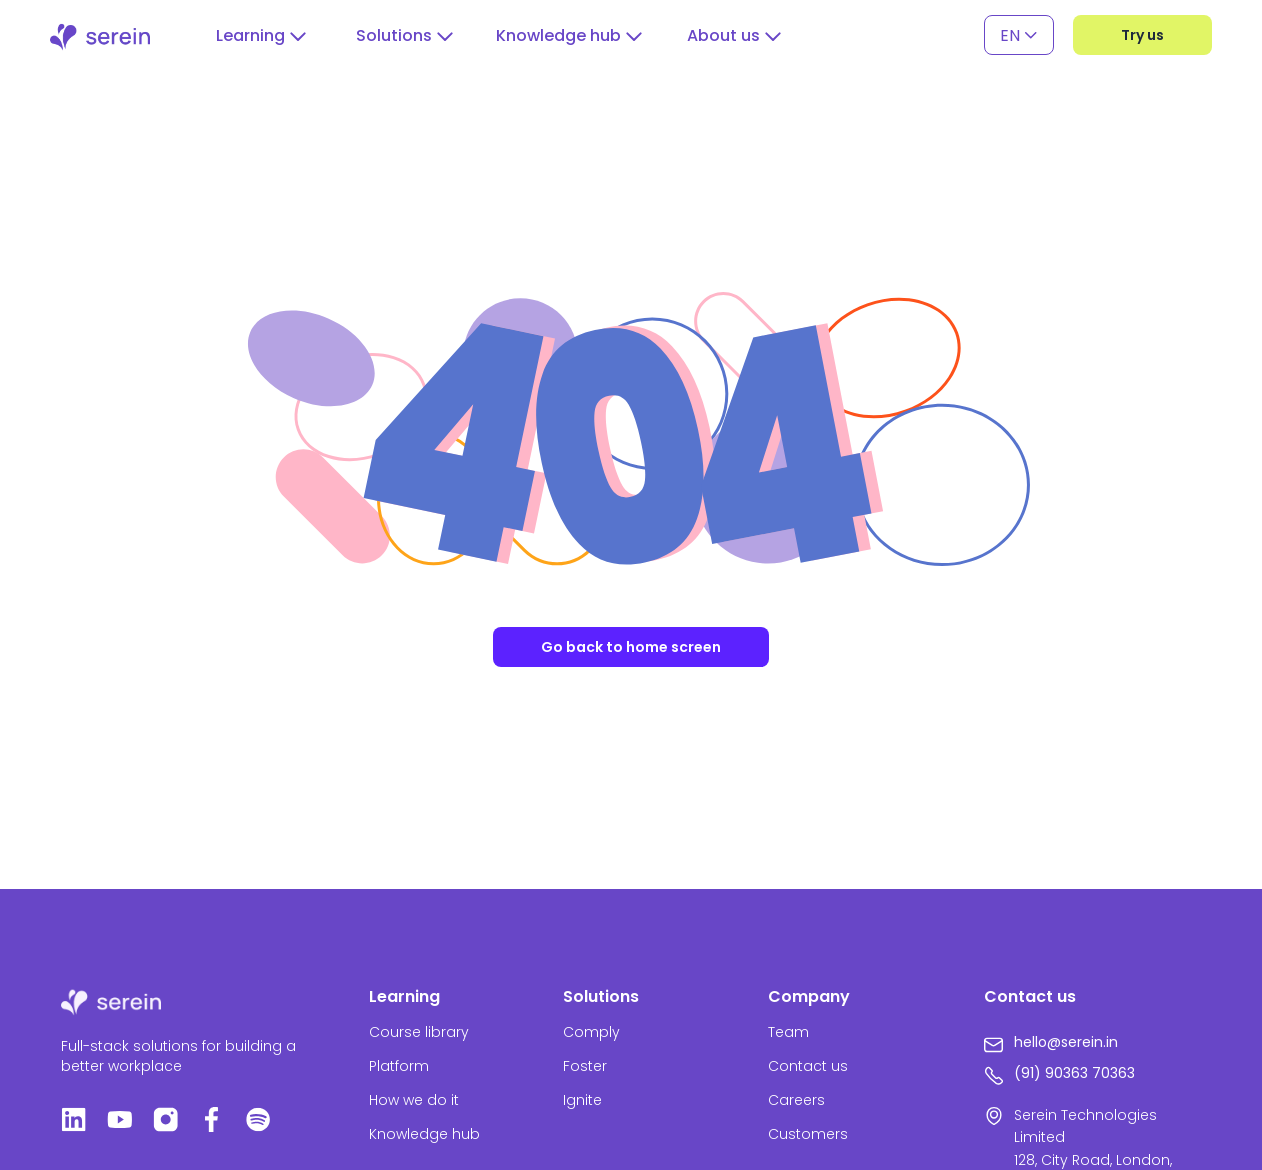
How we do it (414, 1100)
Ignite (582, 1100)
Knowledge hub (424, 1134)
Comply (591, 1032)
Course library (419, 1032)
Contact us (808, 1066)
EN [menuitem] (1010, 34)
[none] (1019, 35)
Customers (808, 1134)
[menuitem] (1019, 35)
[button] (261, 36)
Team (788, 1032)
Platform (399, 1066)
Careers (796, 1100)
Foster (585, 1066)
